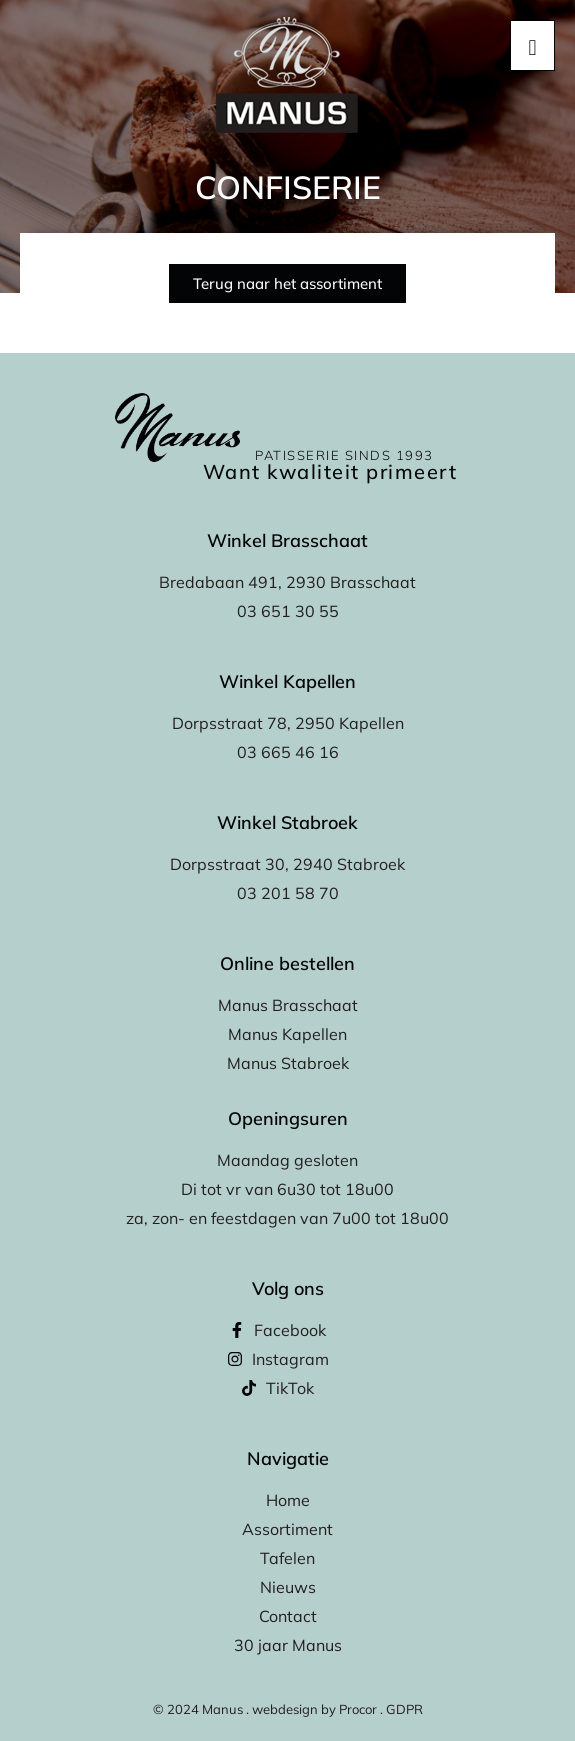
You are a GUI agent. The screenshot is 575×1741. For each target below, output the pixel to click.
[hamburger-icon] (532, 45)
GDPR (404, 1709)
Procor (358, 1709)
